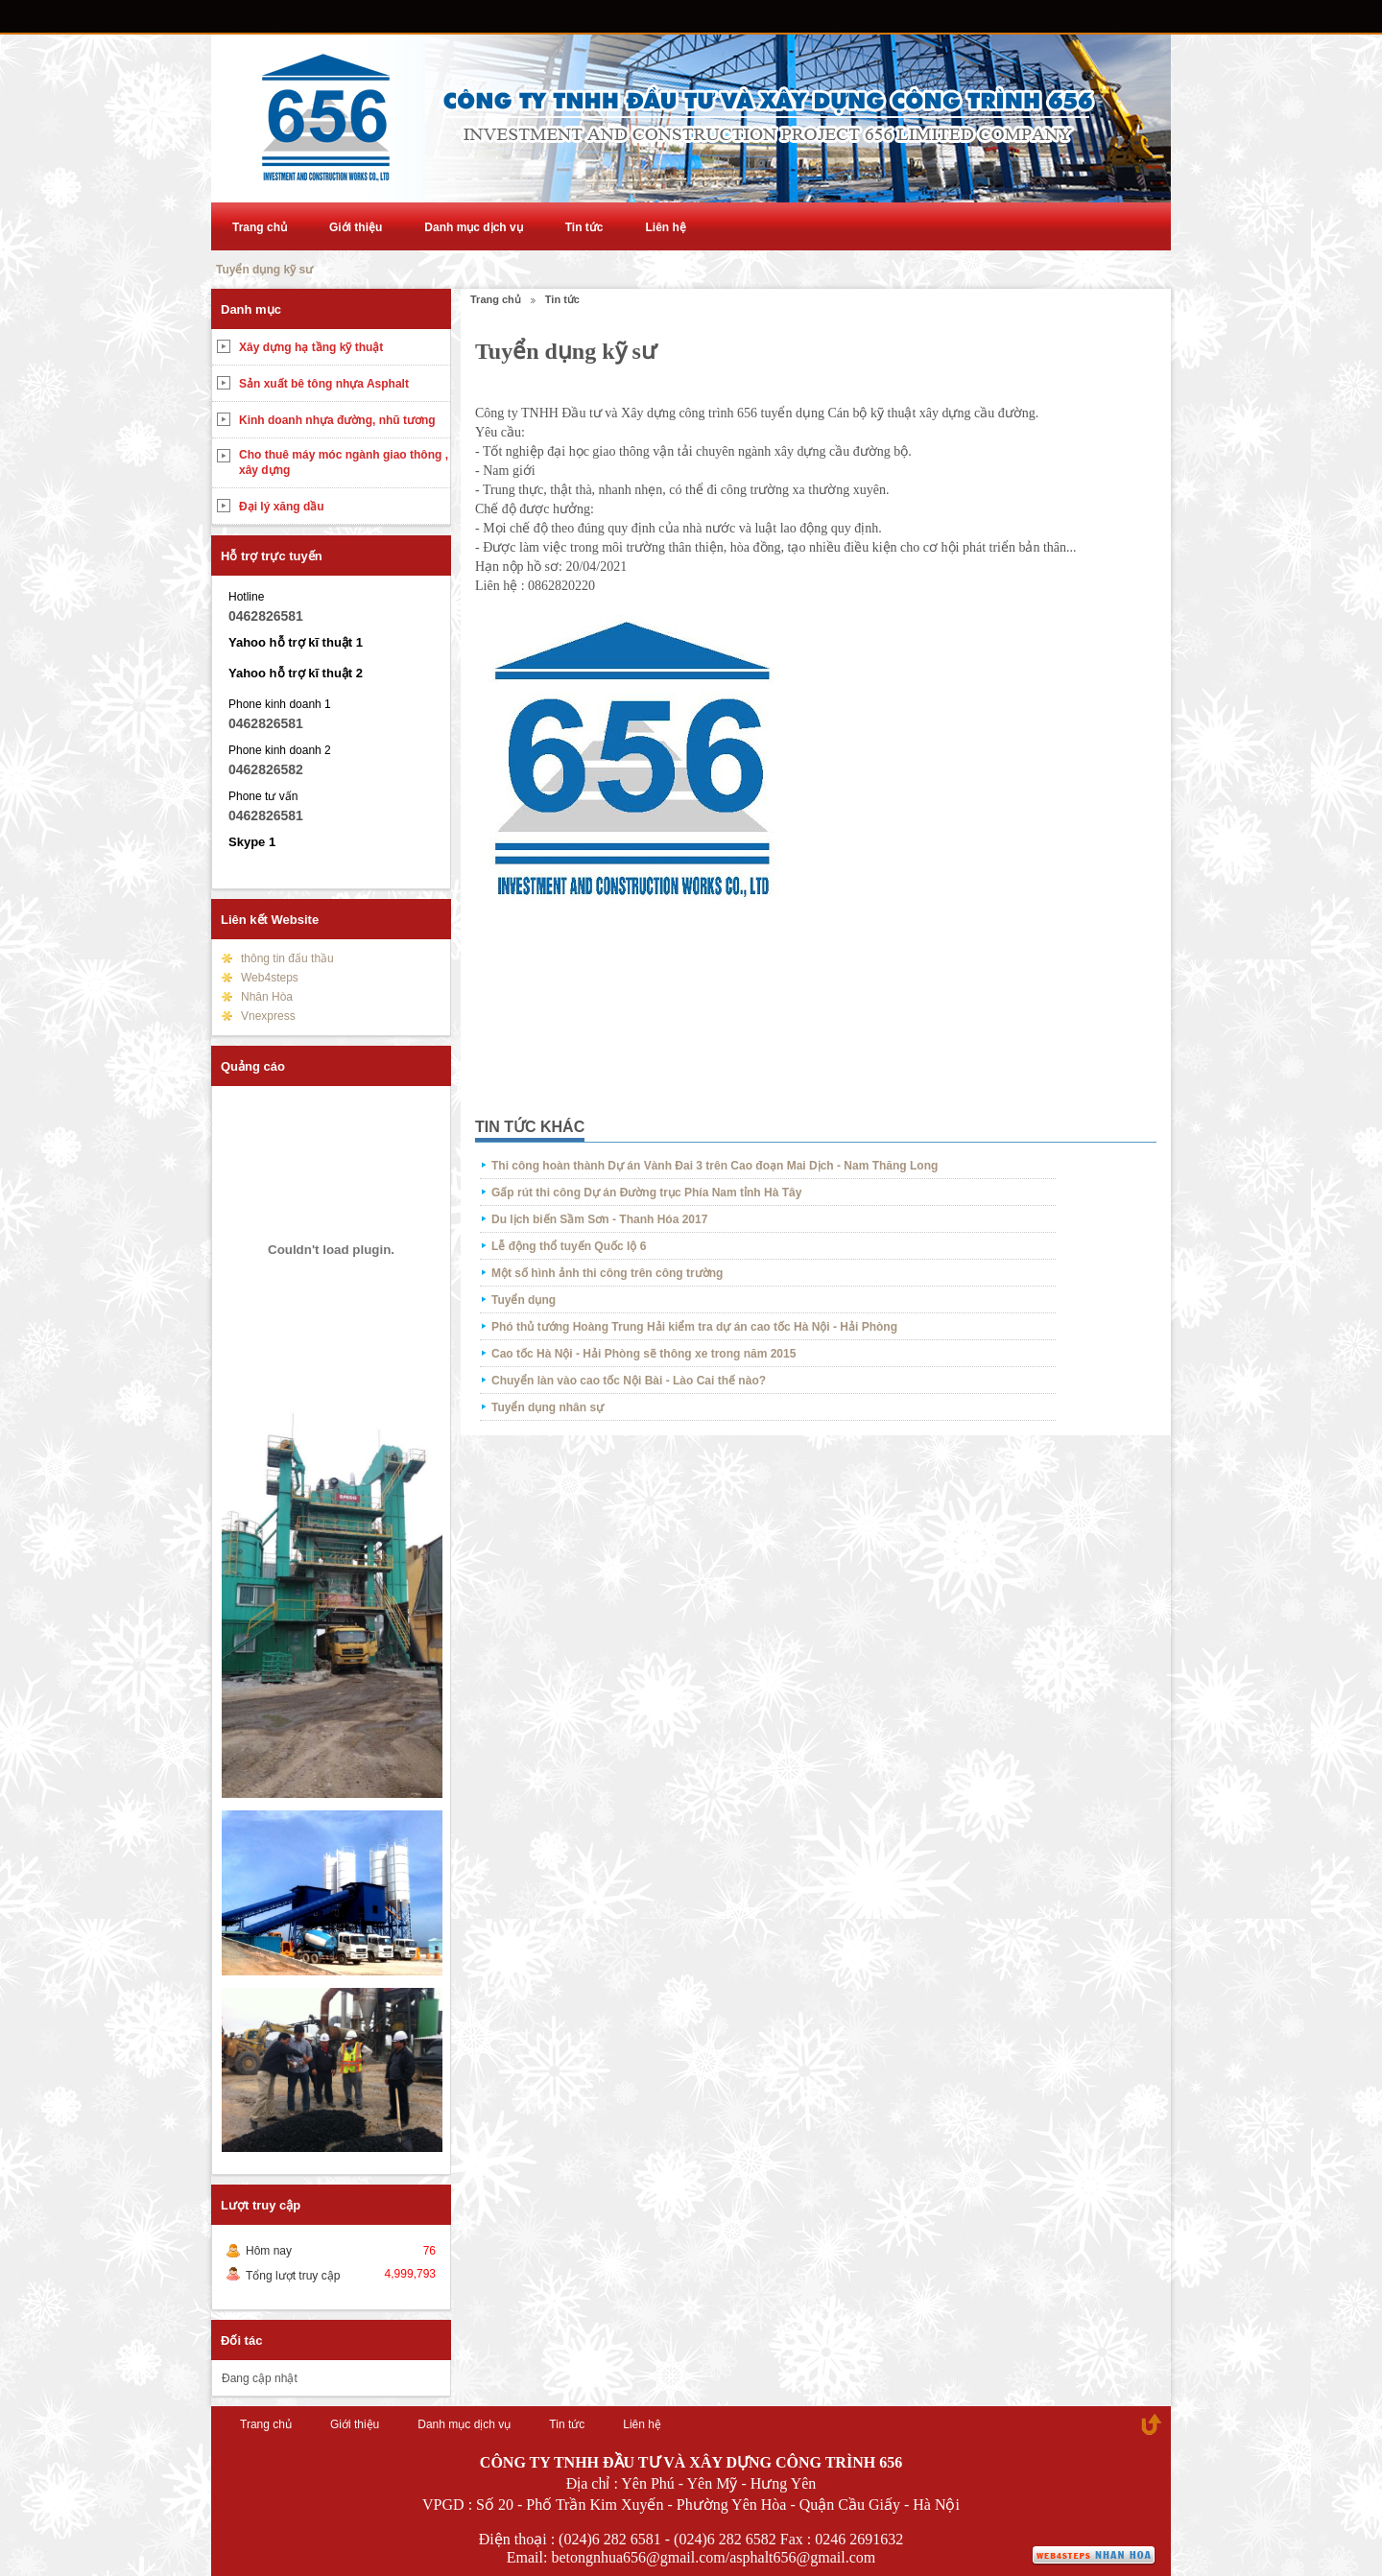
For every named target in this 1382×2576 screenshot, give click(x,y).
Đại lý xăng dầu (281, 506)
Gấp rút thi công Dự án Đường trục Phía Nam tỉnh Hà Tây (646, 1192)
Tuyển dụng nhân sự (547, 1407)
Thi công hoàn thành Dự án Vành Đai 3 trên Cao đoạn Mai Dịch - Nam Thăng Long (714, 1165)
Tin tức (584, 227)
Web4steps (269, 977)
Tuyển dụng (523, 1300)
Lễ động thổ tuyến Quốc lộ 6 (568, 1246)
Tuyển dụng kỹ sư (264, 269)
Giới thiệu (355, 227)
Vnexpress (268, 1016)
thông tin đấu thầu (287, 958)
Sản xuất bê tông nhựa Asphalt (324, 383)
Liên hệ (665, 227)
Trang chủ (259, 227)
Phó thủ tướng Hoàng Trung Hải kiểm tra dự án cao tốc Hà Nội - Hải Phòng (694, 1327)
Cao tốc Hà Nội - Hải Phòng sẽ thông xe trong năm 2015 (643, 1353)
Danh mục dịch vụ (473, 227)
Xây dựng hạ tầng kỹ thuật (311, 347)
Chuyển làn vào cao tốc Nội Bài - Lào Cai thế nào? (628, 1380)
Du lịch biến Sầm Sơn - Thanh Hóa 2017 (599, 1219)
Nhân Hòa (267, 997)
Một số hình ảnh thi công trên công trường (607, 1273)
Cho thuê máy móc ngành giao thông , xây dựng (343, 462)
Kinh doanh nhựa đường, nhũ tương (337, 420)
